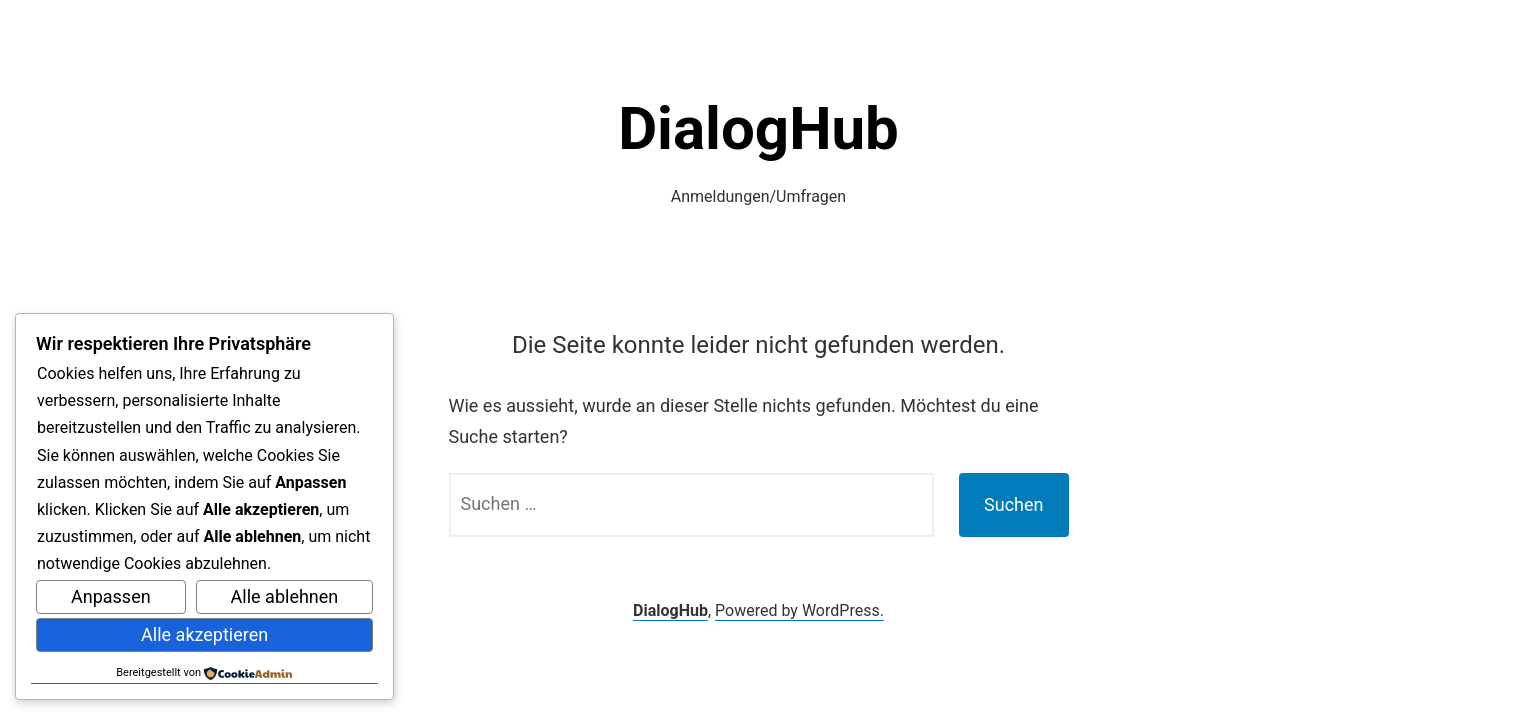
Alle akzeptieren (204, 634)
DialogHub (758, 128)
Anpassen (111, 596)
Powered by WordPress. (799, 610)
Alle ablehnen (285, 596)
